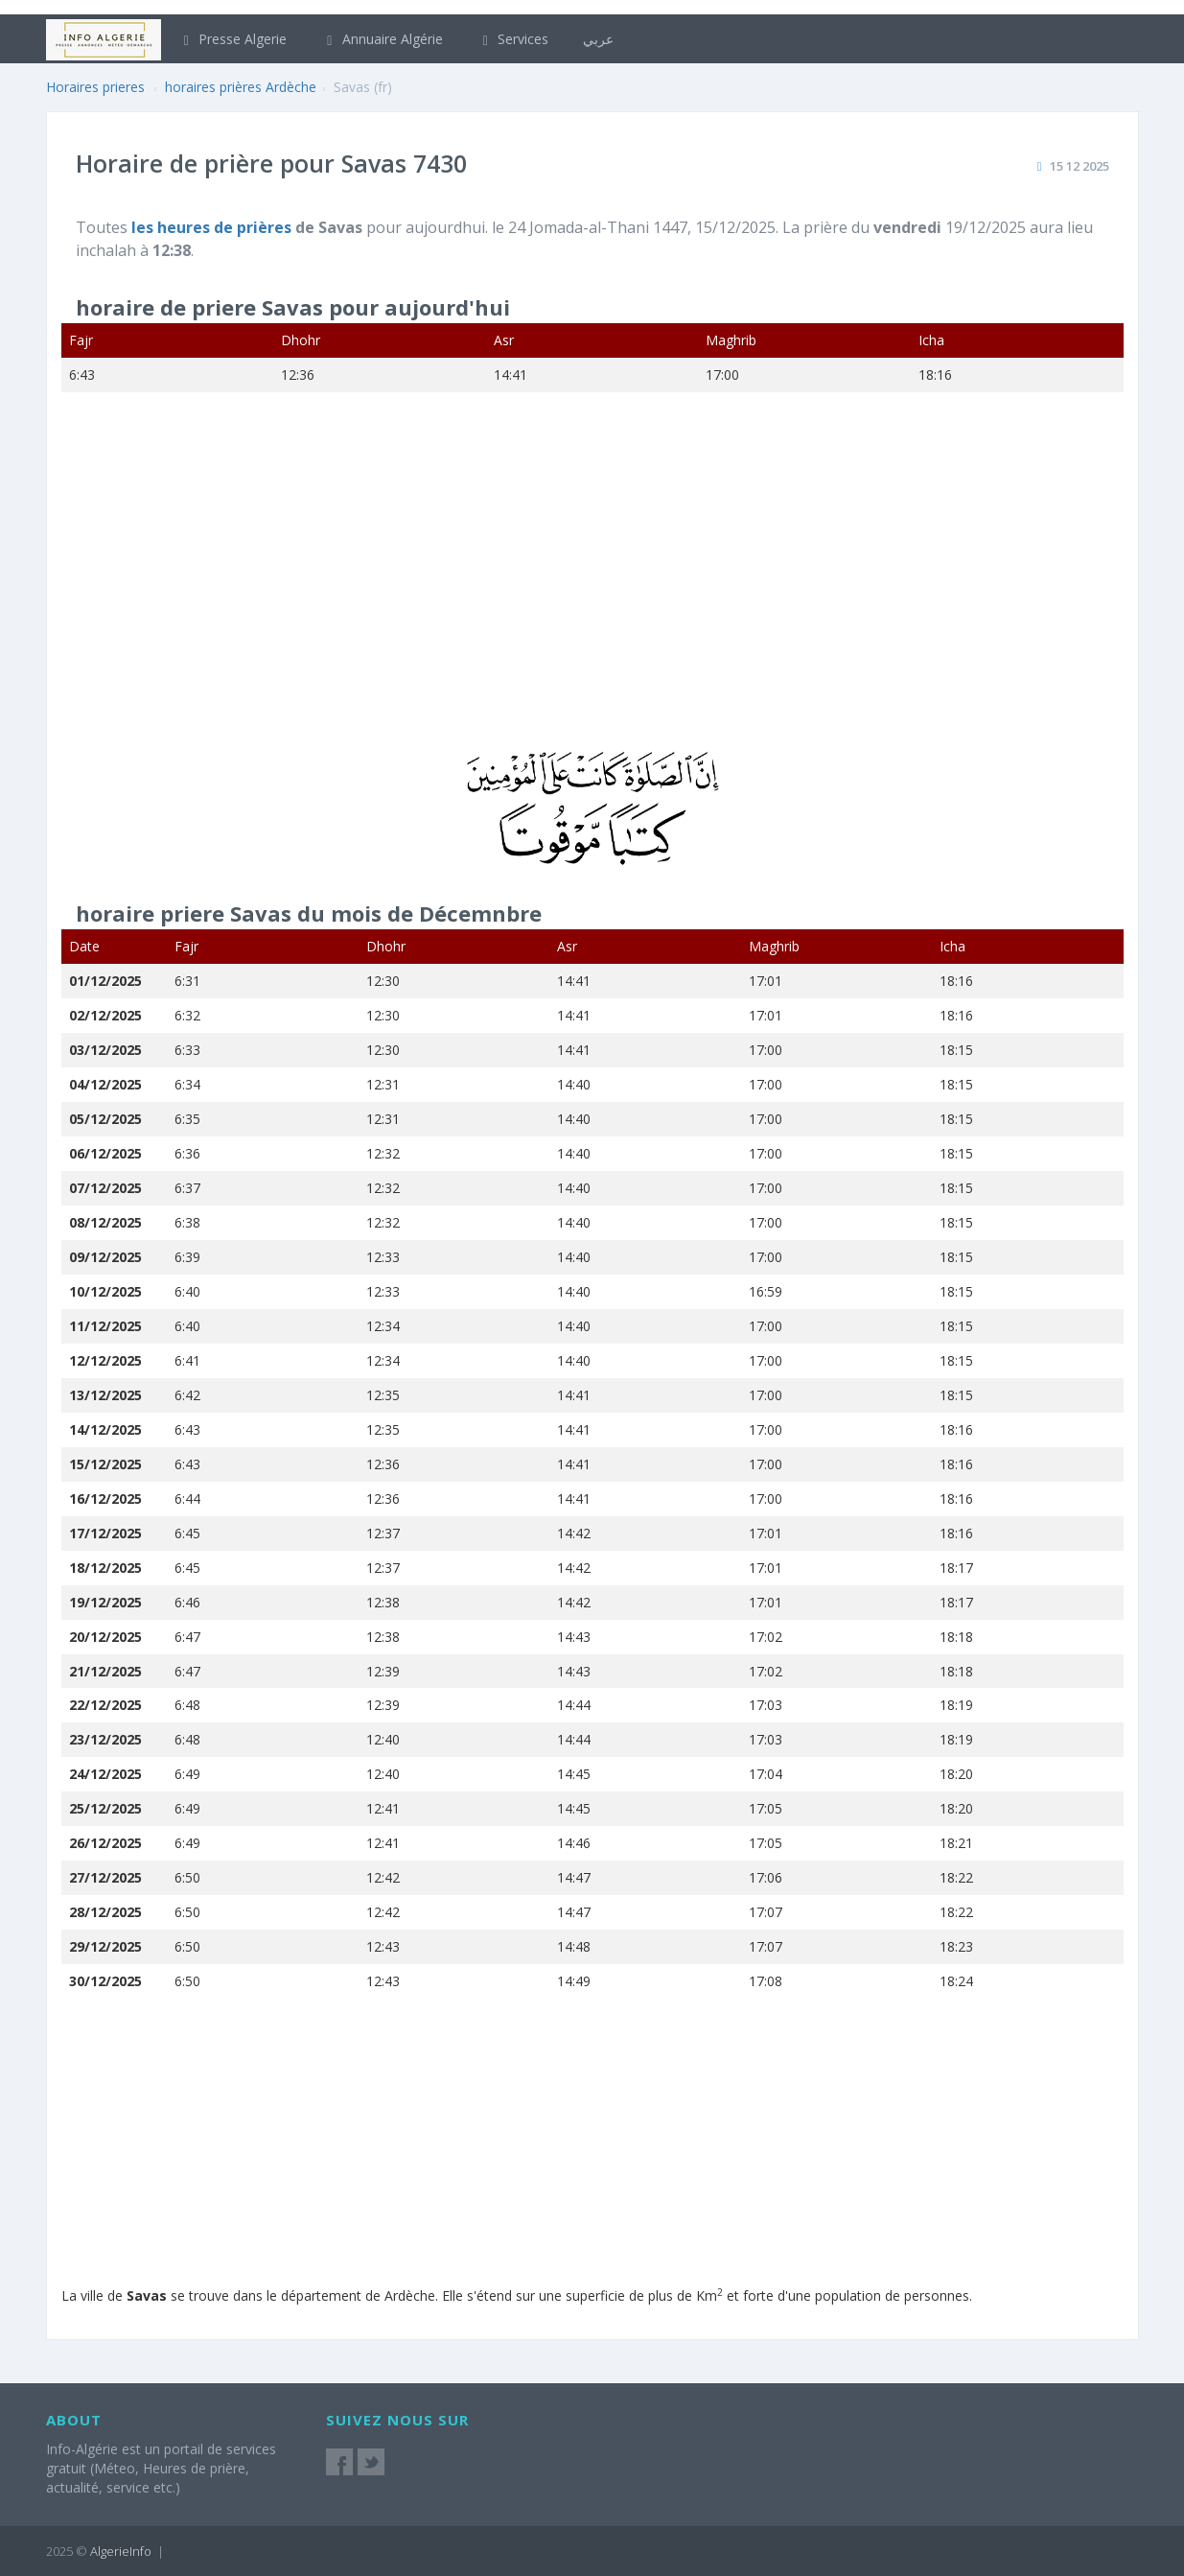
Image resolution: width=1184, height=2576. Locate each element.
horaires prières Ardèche (240, 87)
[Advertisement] (592, 584)
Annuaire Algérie (382, 39)
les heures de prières (213, 227)
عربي (598, 39)
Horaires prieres (95, 87)
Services (513, 39)
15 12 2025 (1079, 166)
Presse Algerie (233, 39)
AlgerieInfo (120, 2551)
